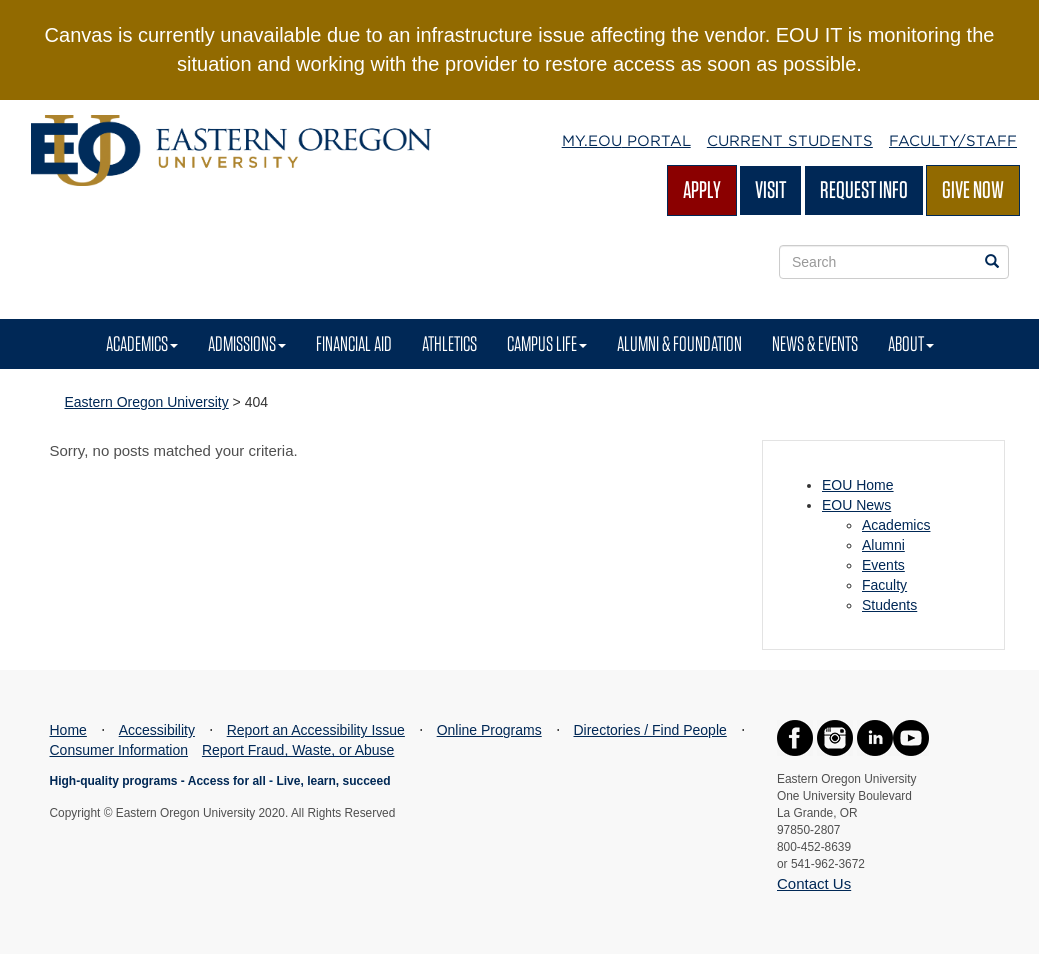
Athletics (449, 343)
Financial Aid (354, 343)
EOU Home (858, 485)
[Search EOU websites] (992, 262)
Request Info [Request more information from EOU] (864, 189)
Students (889, 605)
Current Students (790, 141)
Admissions (247, 343)
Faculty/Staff (953, 141)
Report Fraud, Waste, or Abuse (298, 750)
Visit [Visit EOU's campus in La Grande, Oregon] (770, 189)
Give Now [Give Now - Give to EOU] (973, 189)
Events (883, 565)
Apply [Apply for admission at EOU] (702, 189)
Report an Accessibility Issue (316, 730)
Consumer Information (119, 750)
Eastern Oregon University (147, 402)
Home (68, 730)
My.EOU (626, 141)
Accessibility (157, 730)
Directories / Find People (649, 730)
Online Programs (489, 730)
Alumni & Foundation (679, 343)
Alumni (883, 545)
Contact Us (814, 883)
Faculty (884, 585)
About (911, 343)
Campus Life (547, 343)
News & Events (815, 343)
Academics (142, 343)
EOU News (856, 505)
